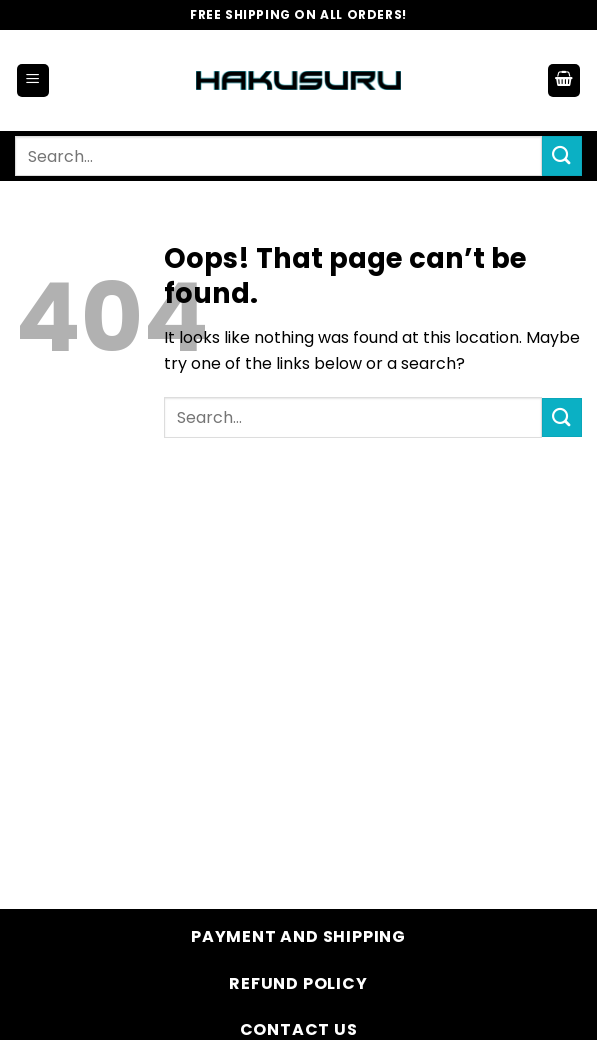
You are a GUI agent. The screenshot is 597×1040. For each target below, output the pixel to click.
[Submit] (562, 155)
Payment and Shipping (298, 936)
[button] (33, 80)
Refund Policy (298, 983)
